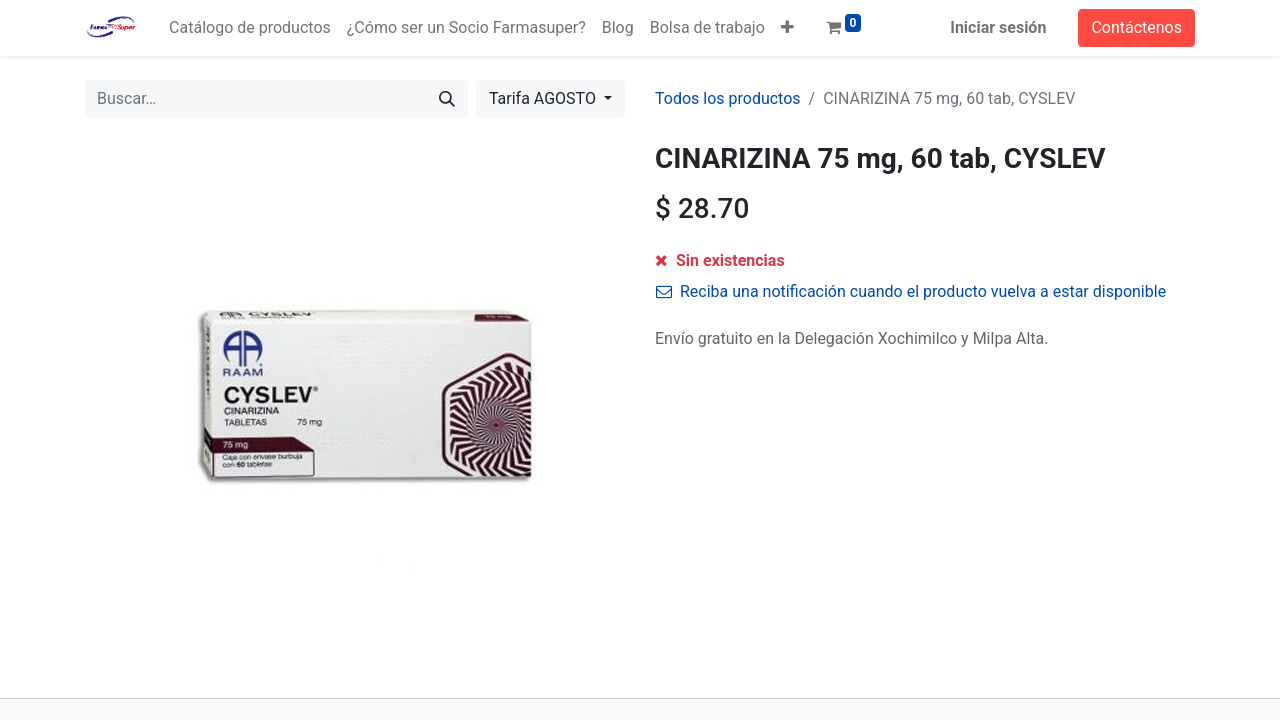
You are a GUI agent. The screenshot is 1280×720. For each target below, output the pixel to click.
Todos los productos (728, 98)
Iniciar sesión (998, 27)
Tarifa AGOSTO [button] (544, 98)
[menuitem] (250, 28)
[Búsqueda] (447, 99)
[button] (787, 28)
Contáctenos (1136, 27)
